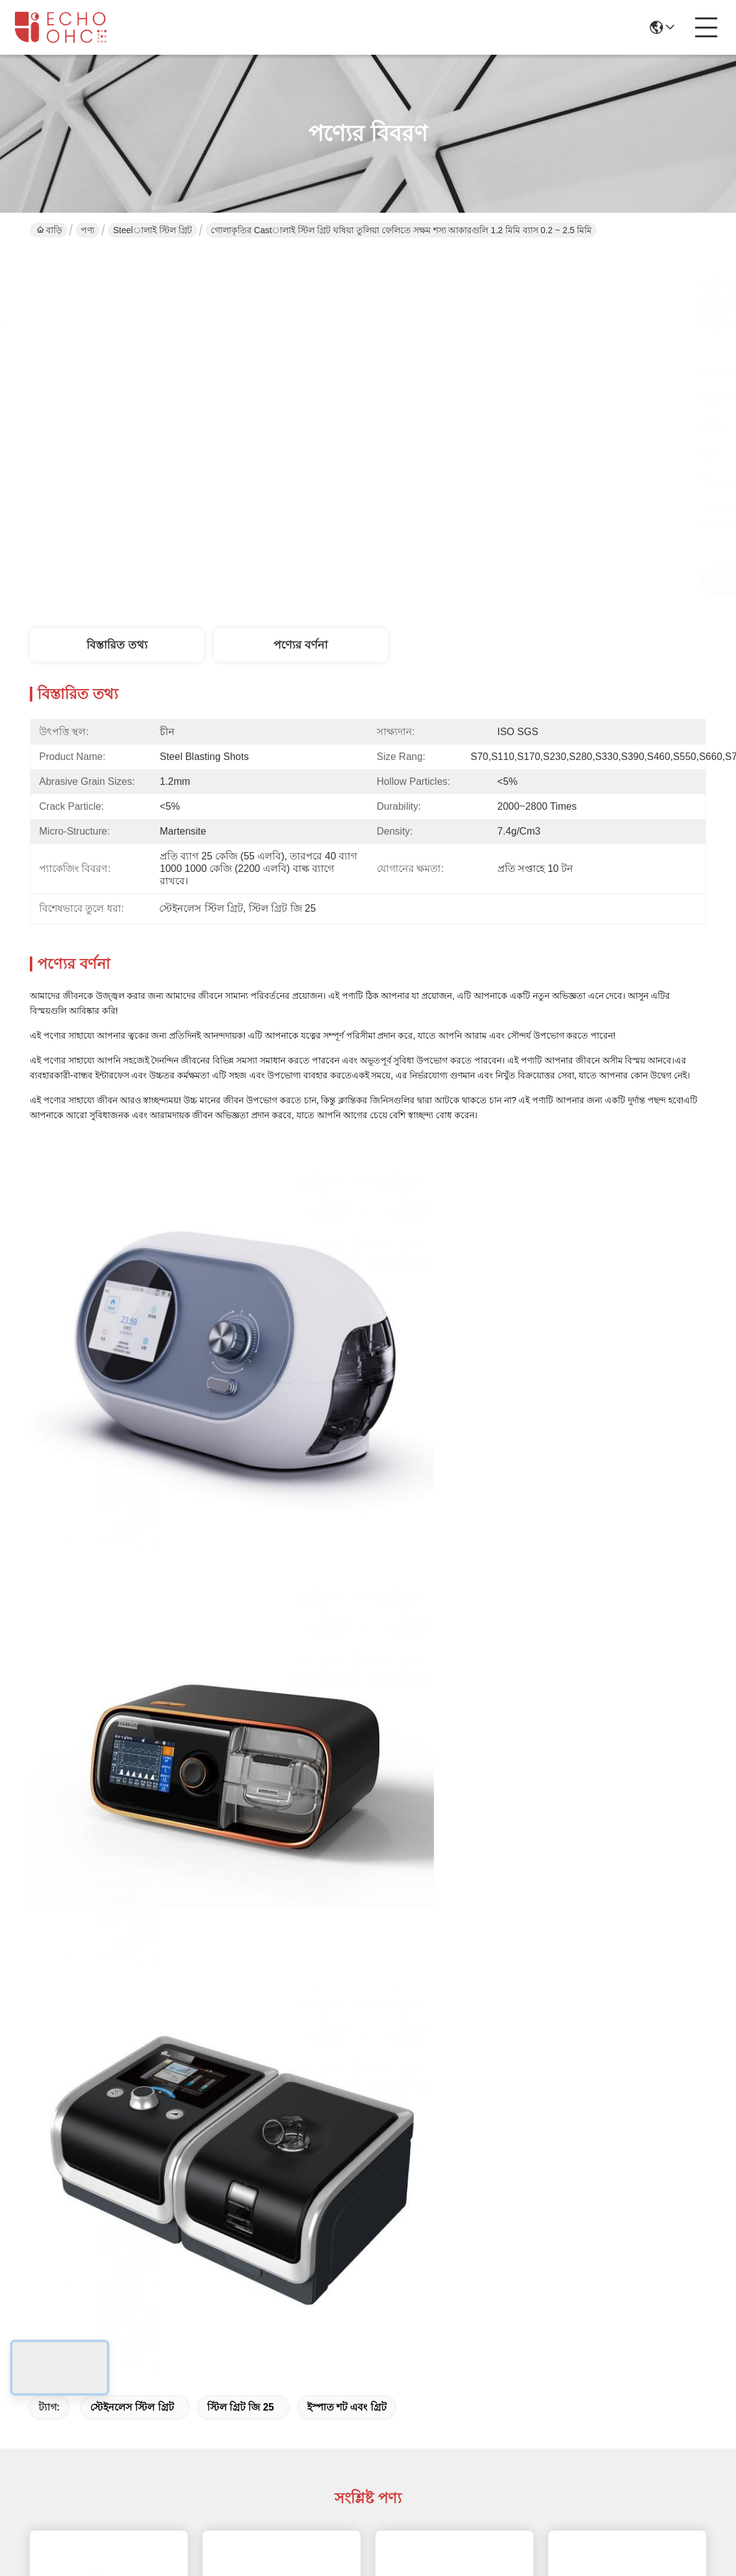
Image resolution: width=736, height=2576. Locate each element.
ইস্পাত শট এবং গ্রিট (347, 2407)
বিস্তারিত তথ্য (116, 645)
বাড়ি (49, 230)
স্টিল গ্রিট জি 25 (240, 2407)
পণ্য (87, 230)
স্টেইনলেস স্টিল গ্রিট (132, 2407)
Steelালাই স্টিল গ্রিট (152, 230)
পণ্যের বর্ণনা (301, 645)
